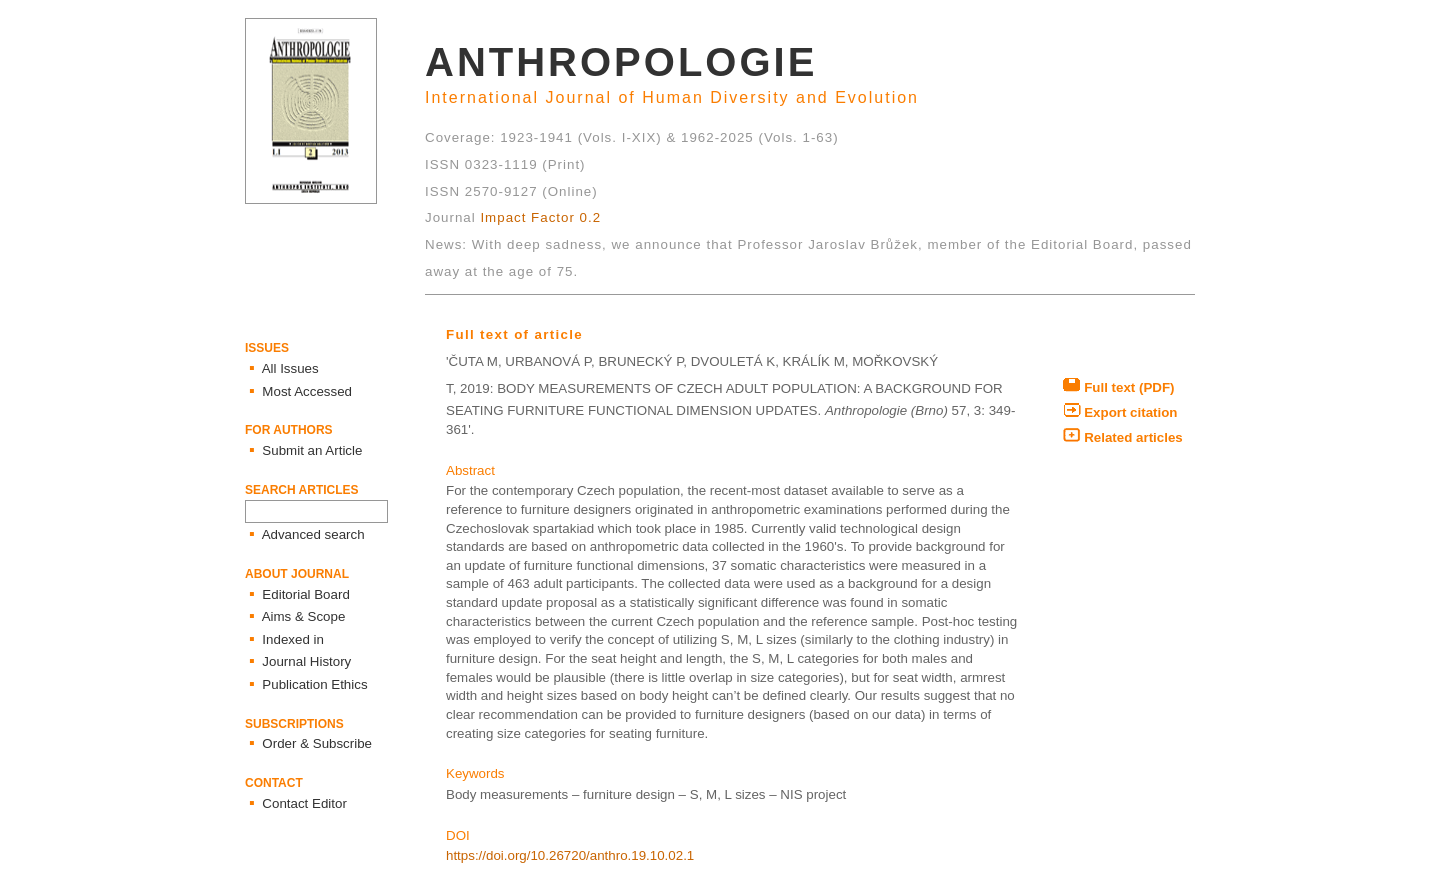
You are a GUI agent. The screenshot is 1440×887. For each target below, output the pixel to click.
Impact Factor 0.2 (540, 217)
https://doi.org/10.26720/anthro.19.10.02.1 (570, 855)
